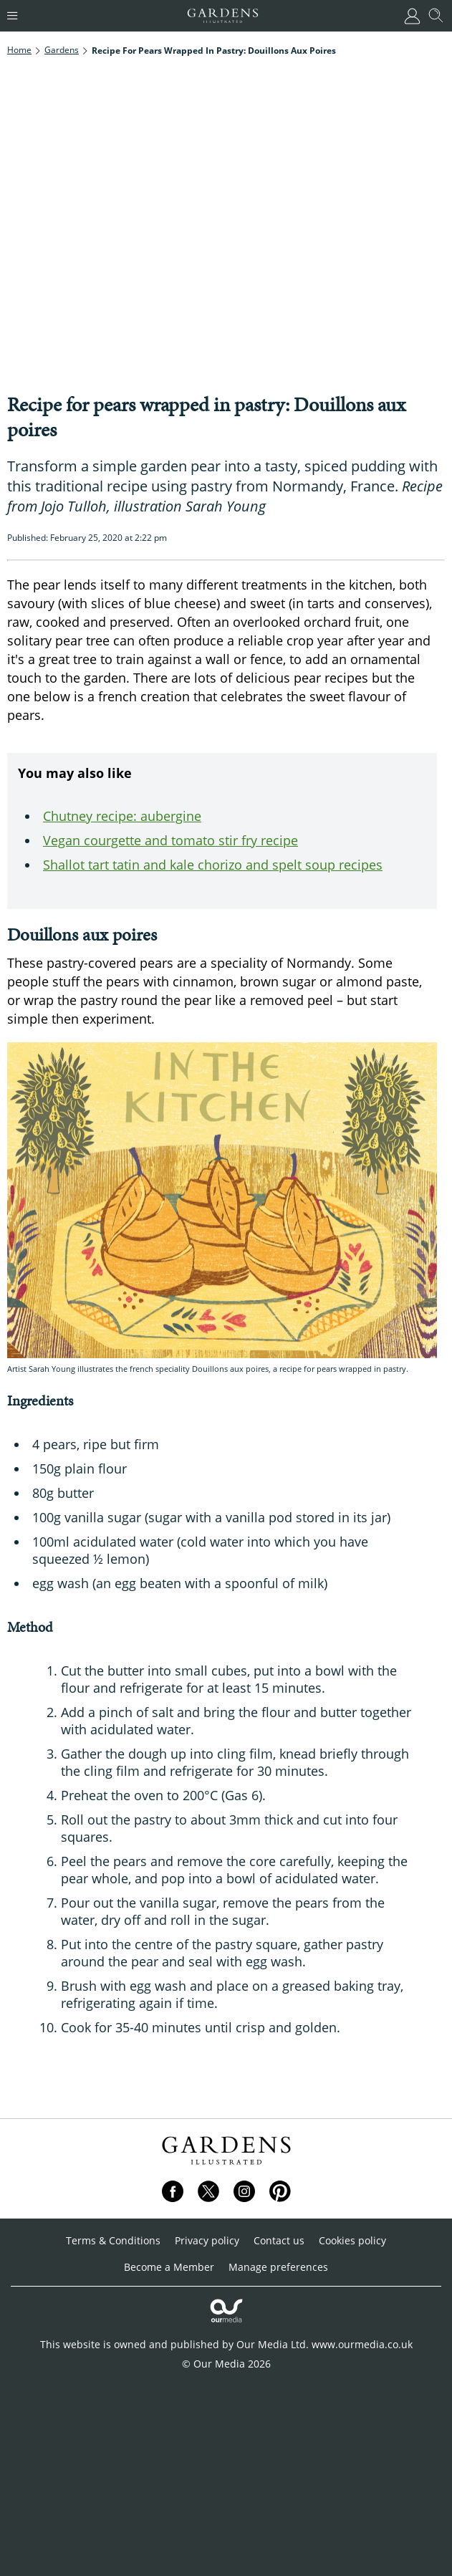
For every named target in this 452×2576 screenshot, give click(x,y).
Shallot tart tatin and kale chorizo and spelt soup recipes (213, 864)
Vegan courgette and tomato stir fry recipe (170, 840)
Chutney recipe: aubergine (122, 816)
